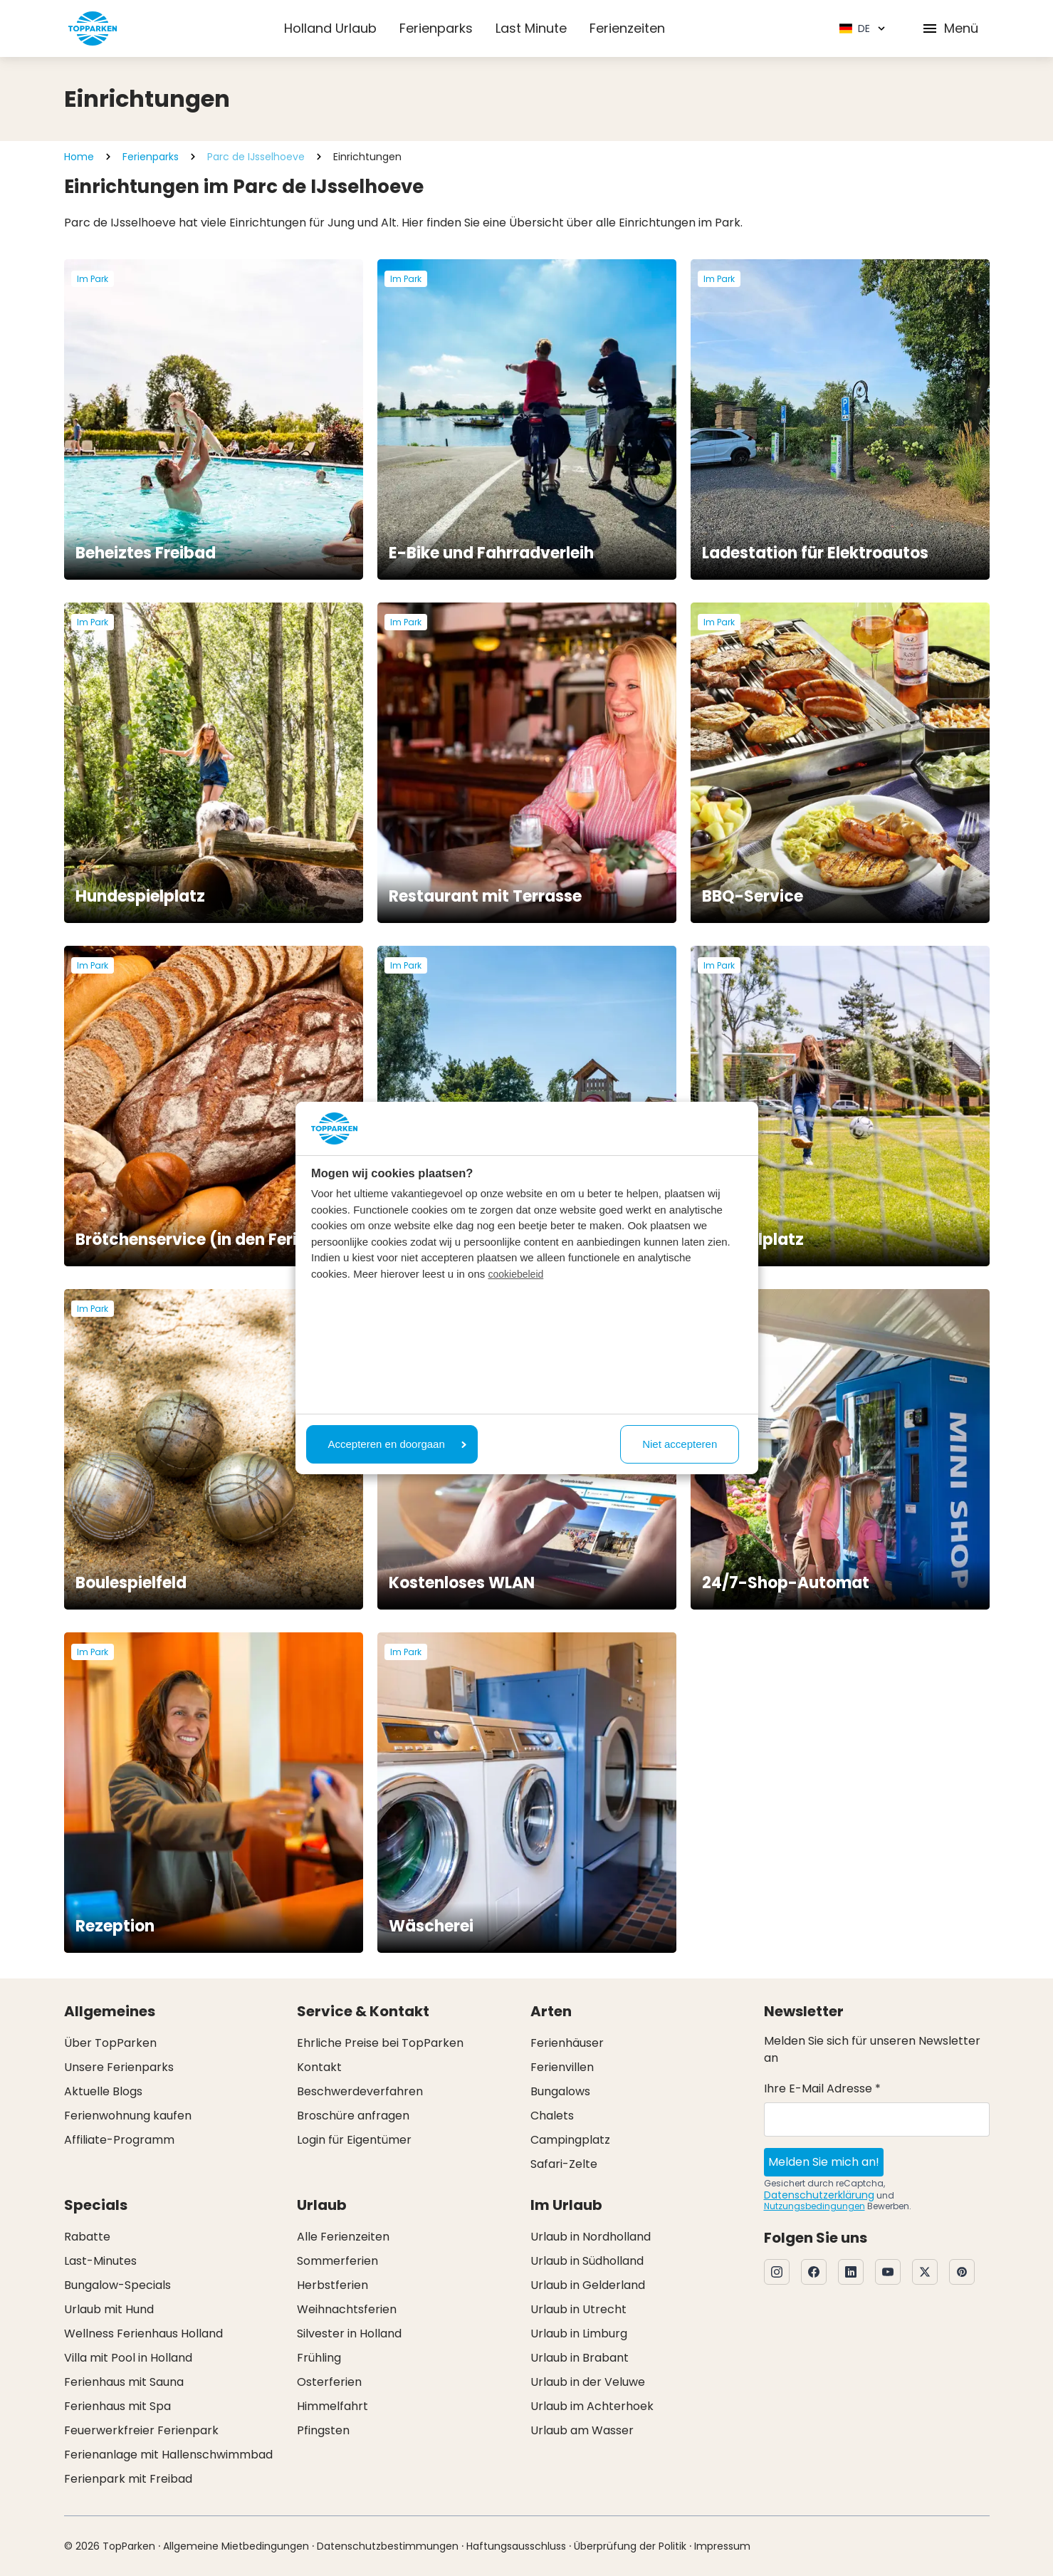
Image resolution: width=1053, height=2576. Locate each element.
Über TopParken (110, 2043)
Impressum (722, 2546)
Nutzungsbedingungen (814, 2206)
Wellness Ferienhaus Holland (143, 2333)
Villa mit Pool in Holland (128, 2358)
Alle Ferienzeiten (343, 2236)
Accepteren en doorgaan (397, 1444)
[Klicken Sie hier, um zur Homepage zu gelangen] (92, 28)
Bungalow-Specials (117, 2285)
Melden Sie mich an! (823, 2162)
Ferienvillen (562, 2067)
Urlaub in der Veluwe (587, 2382)
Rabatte (87, 2236)
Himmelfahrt (332, 2406)
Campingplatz (570, 2140)
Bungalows (560, 2091)
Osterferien (329, 2382)
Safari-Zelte (563, 2164)
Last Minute (531, 28)
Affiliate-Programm (119, 2140)
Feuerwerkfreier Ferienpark (141, 2430)
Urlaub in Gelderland (587, 2285)
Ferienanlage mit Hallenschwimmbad (168, 2454)
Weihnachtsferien (347, 2309)
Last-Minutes (100, 2261)
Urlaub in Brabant (579, 2358)
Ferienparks (436, 28)
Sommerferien (337, 2261)
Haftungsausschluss (516, 2546)
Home (79, 157)
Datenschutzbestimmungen (388, 2546)
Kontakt (319, 2067)
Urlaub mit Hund (109, 2309)
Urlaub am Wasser (582, 2430)
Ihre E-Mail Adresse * (822, 2088)
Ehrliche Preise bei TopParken (380, 2043)
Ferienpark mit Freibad (128, 2479)
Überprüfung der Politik (630, 2546)
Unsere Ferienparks (119, 2067)
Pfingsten (323, 2430)
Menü (949, 28)
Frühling (319, 2358)
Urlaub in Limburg (578, 2333)
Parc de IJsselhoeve (256, 157)
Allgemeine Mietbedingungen (236, 2546)
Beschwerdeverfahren (360, 2091)
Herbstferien (332, 2285)
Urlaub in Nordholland (590, 2236)
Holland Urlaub (330, 28)
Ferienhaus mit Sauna (124, 2382)
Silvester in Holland (349, 2333)
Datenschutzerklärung (819, 2195)
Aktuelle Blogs (103, 2091)
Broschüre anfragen (353, 2115)
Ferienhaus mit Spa (117, 2406)
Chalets (552, 2115)
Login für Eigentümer (354, 2140)
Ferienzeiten (627, 28)
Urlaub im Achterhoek (592, 2406)
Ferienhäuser (567, 2043)
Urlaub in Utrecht (578, 2309)
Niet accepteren (679, 1444)
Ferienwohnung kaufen (128, 2115)
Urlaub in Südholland (587, 2261)
